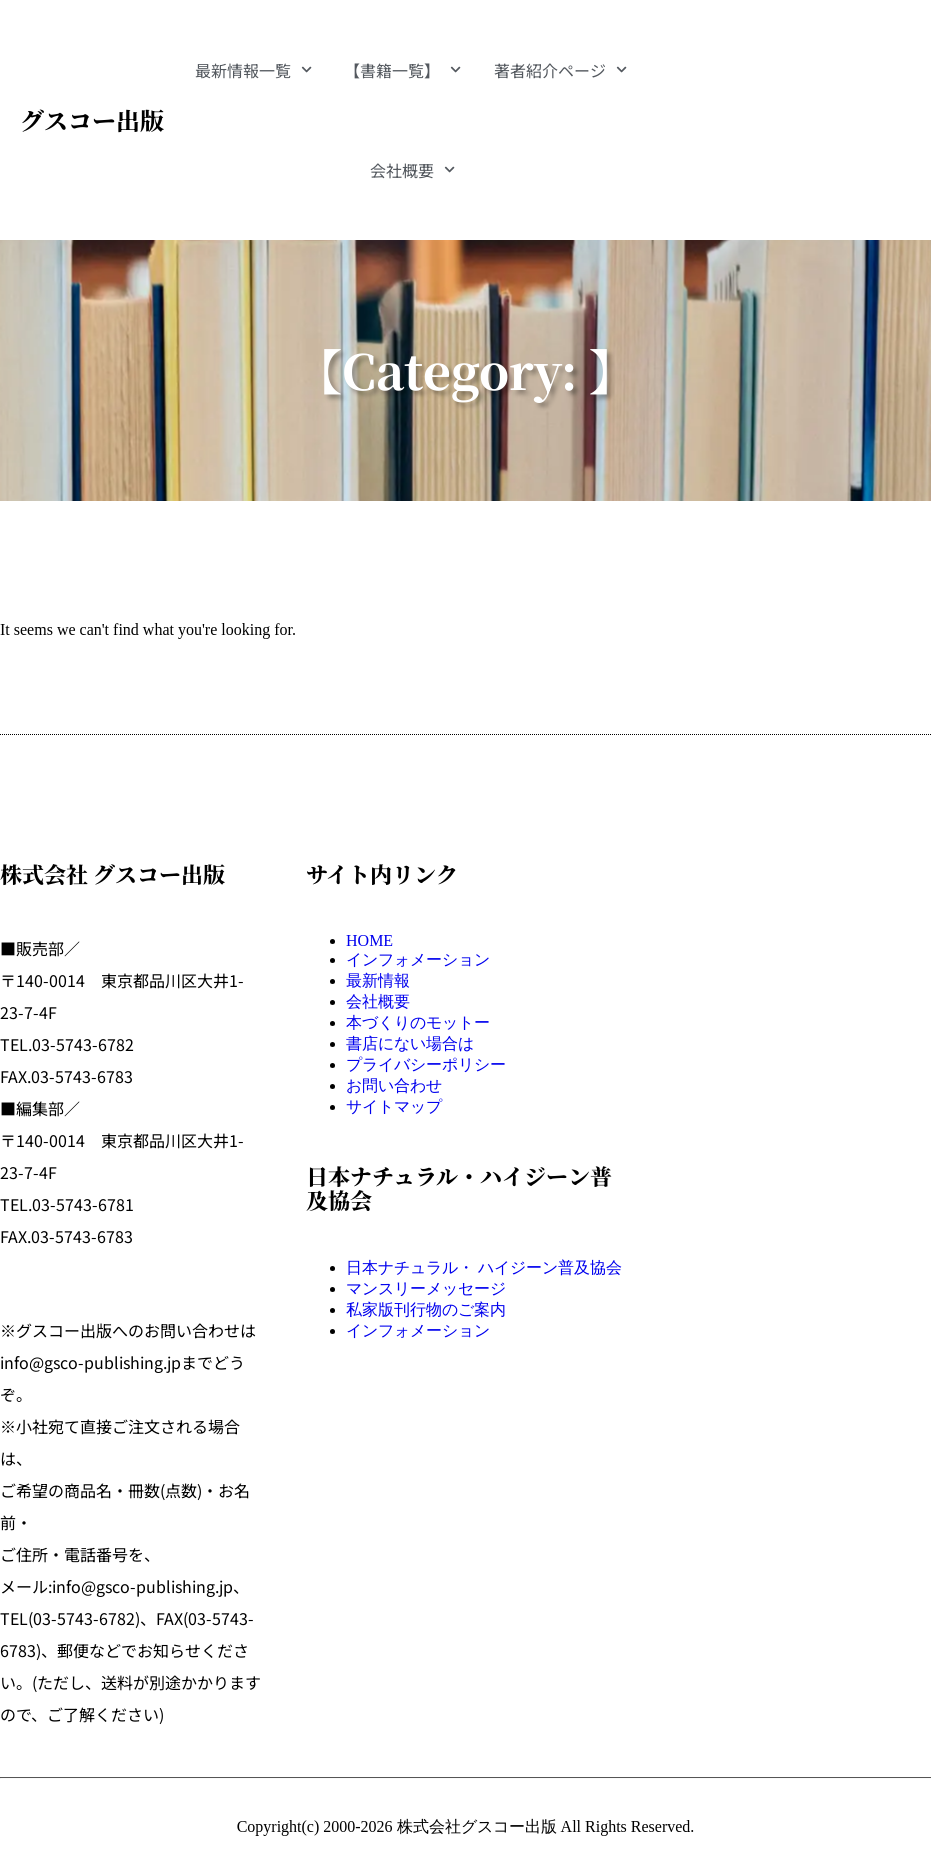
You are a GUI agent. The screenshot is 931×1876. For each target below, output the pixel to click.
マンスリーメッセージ (426, 1288)
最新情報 (378, 980)
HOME (369, 940)
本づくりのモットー (418, 1022)
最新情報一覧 (253, 69)
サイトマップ (394, 1106)
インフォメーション (418, 959)
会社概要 (412, 169)
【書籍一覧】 (402, 69)
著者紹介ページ (560, 69)
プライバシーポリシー (426, 1064)
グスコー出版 (92, 119)
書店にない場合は (410, 1043)
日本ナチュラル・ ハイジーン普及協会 (484, 1267)
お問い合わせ (394, 1085)
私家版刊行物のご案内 (426, 1309)
